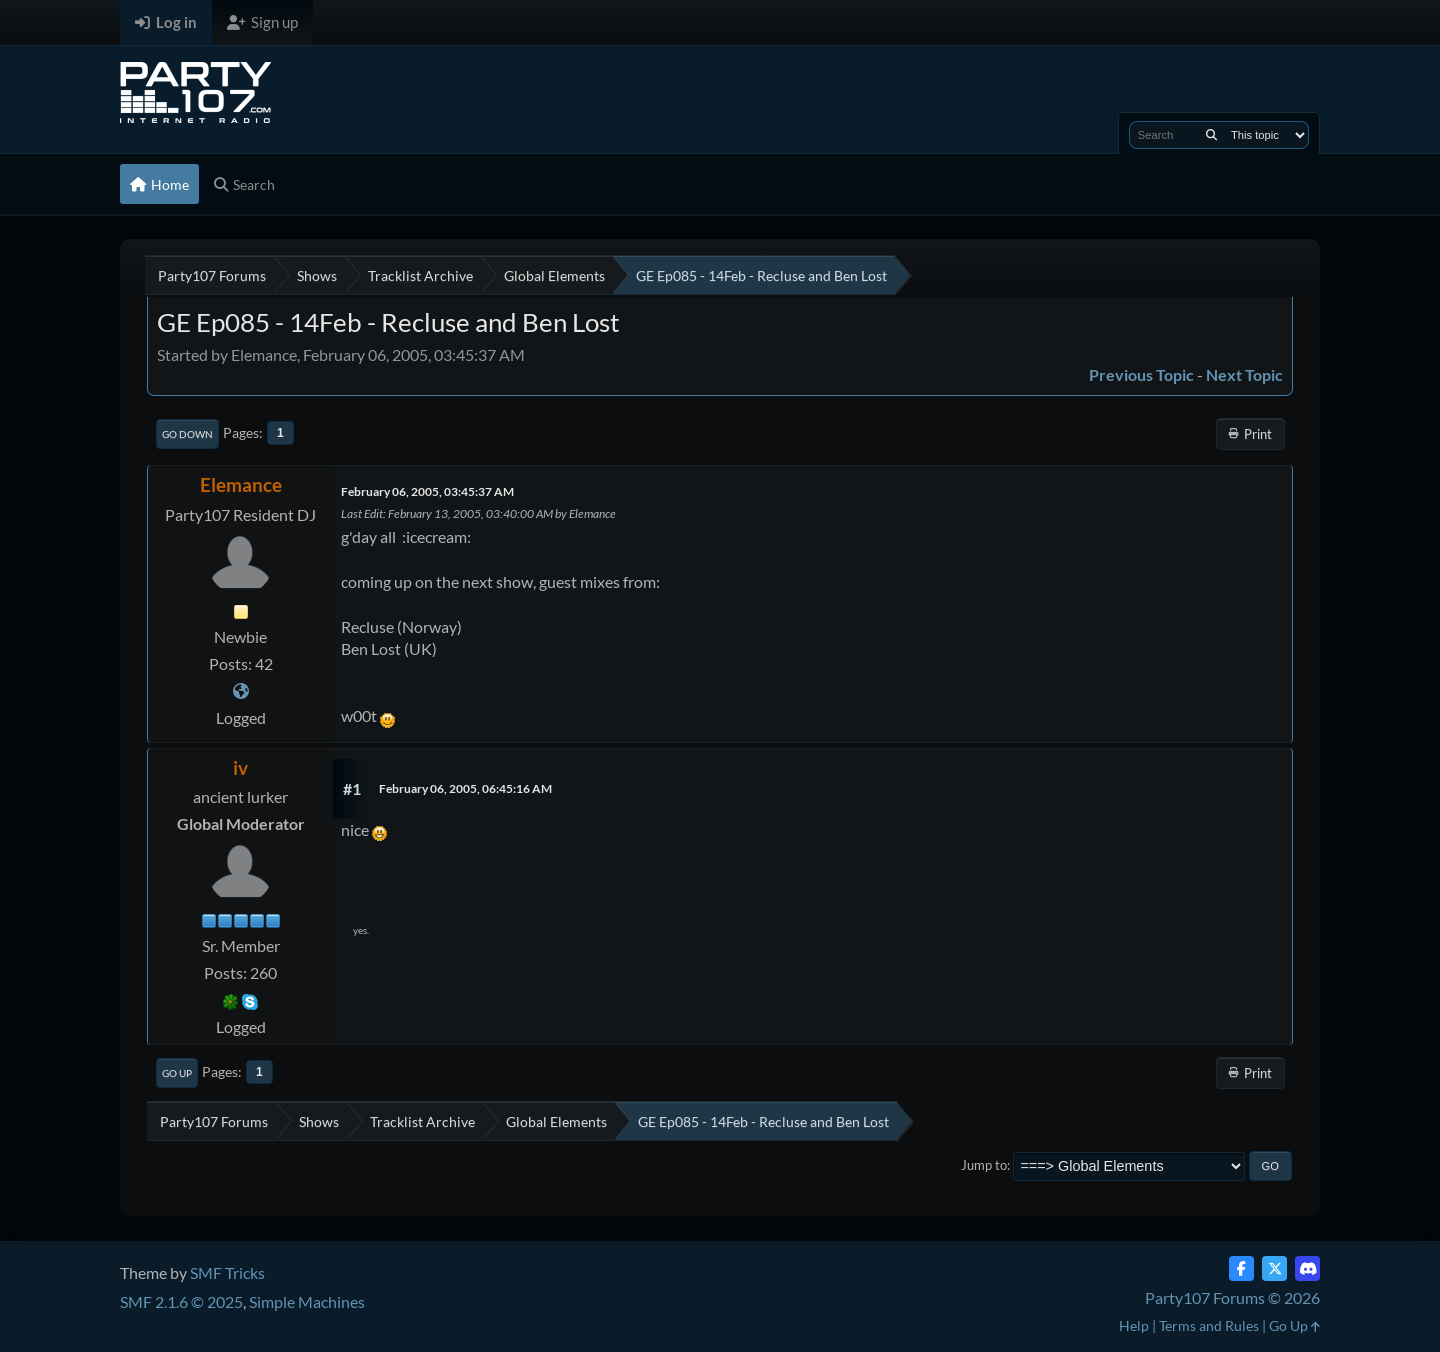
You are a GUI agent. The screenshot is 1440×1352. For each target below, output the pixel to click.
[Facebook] (1241, 1268)
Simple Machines (307, 1301)
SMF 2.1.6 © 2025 (181, 1301)
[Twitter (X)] (1274, 1268)
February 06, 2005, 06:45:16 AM (465, 788)
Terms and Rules (1209, 1325)
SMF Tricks (227, 1272)
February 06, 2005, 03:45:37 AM (427, 491)
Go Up (177, 1073)
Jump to (984, 1165)
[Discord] (1307, 1268)
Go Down (187, 434)
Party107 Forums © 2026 (1232, 1297)
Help (1134, 1325)
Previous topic (1141, 374)
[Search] (1211, 135)
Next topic (1244, 374)
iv (240, 767)
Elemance (241, 484)
